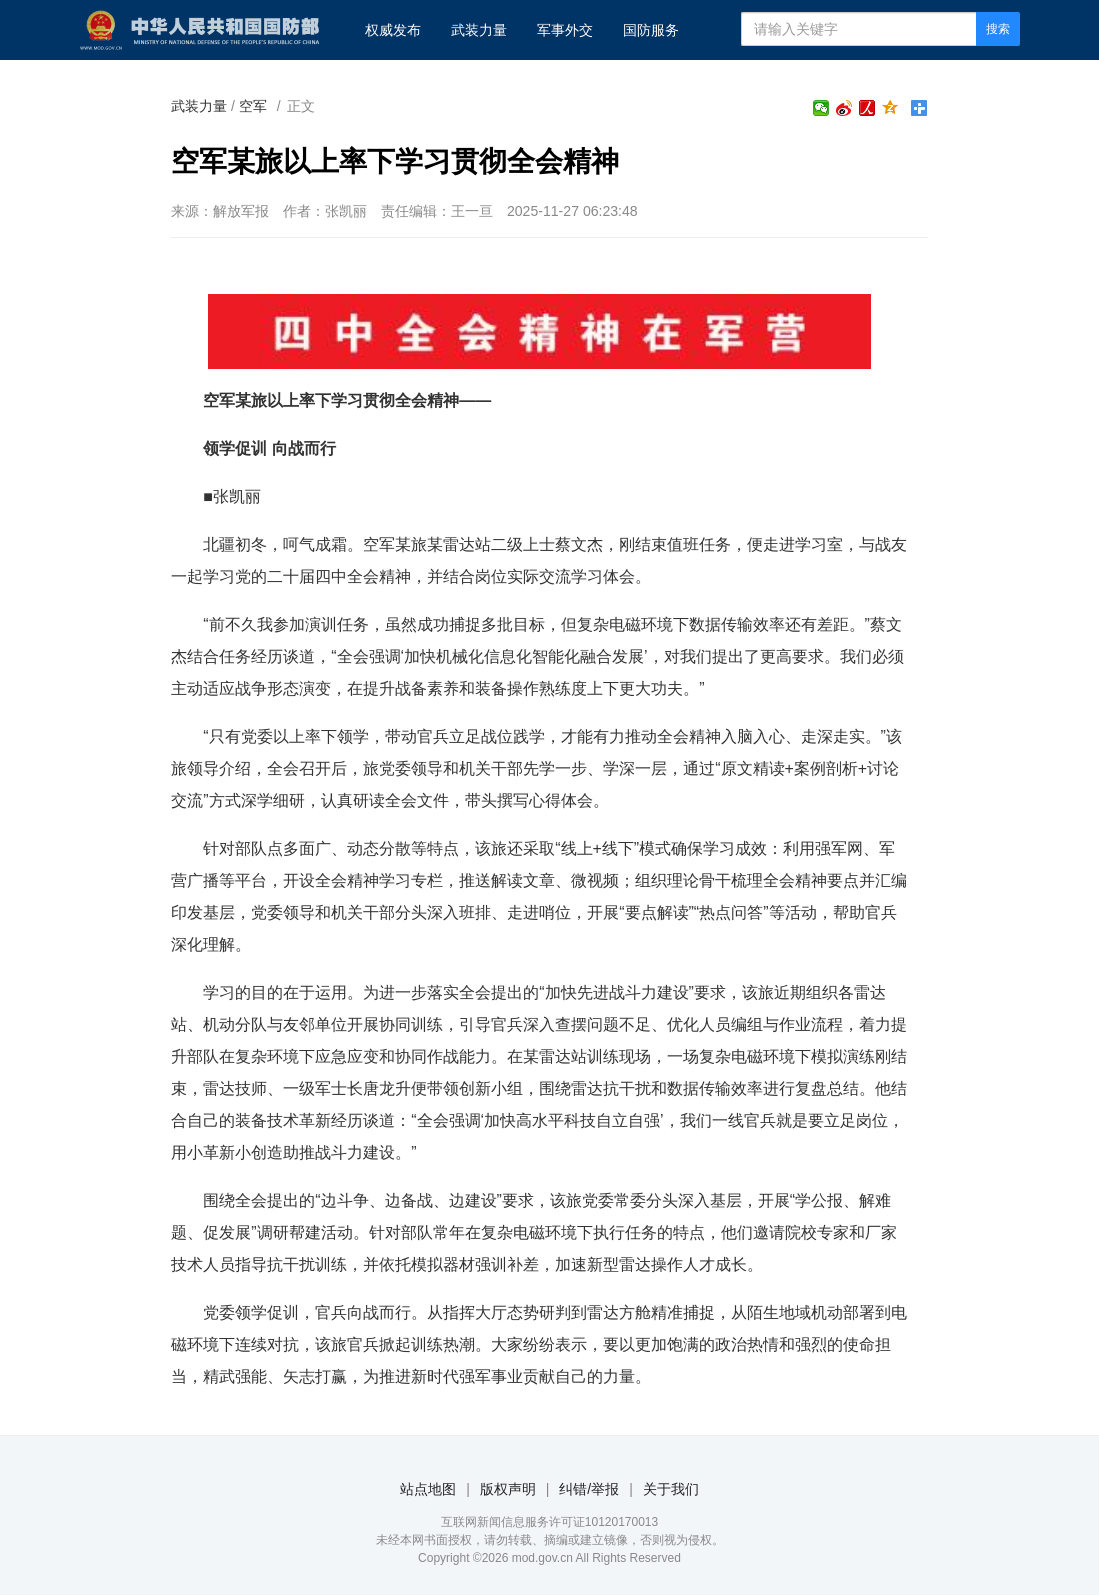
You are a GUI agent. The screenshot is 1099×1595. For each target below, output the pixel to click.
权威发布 (393, 30)
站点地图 (428, 1489)
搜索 (998, 29)
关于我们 (671, 1489)
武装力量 (479, 30)
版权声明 (508, 1489)
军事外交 (565, 30)
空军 (253, 106)
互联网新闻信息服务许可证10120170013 (549, 1522)
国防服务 (651, 30)
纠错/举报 (589, 1489)
